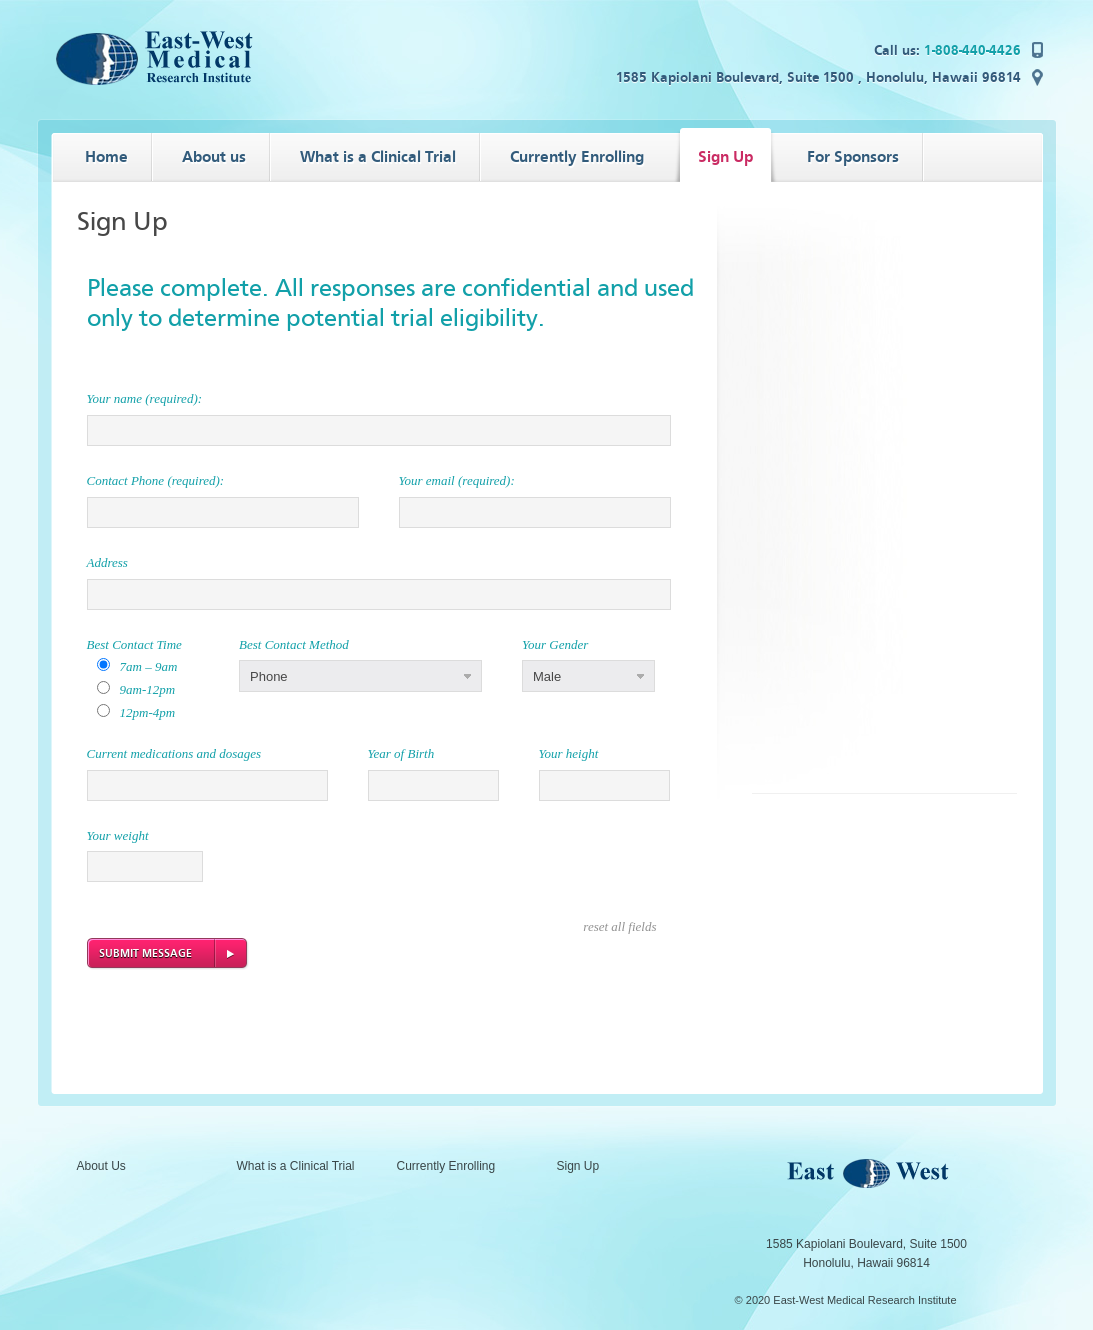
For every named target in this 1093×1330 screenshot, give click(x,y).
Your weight (118, 835)
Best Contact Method (294, 644)
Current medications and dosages (174, 753)
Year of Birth (401, 753)
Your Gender (555, 644)
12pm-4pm (148, 712)
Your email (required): (457, 480)
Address (107, 562)
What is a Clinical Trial (296, 1166)
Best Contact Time (134, 644)
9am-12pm (148, 689)
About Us (101, 1166)
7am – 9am (149, 666)
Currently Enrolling (446, 1166)
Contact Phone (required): (156, 480)
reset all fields (619, 926)
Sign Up (578, 1166)
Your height (569, 753)
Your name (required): (145, 398)
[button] (360, 676)
